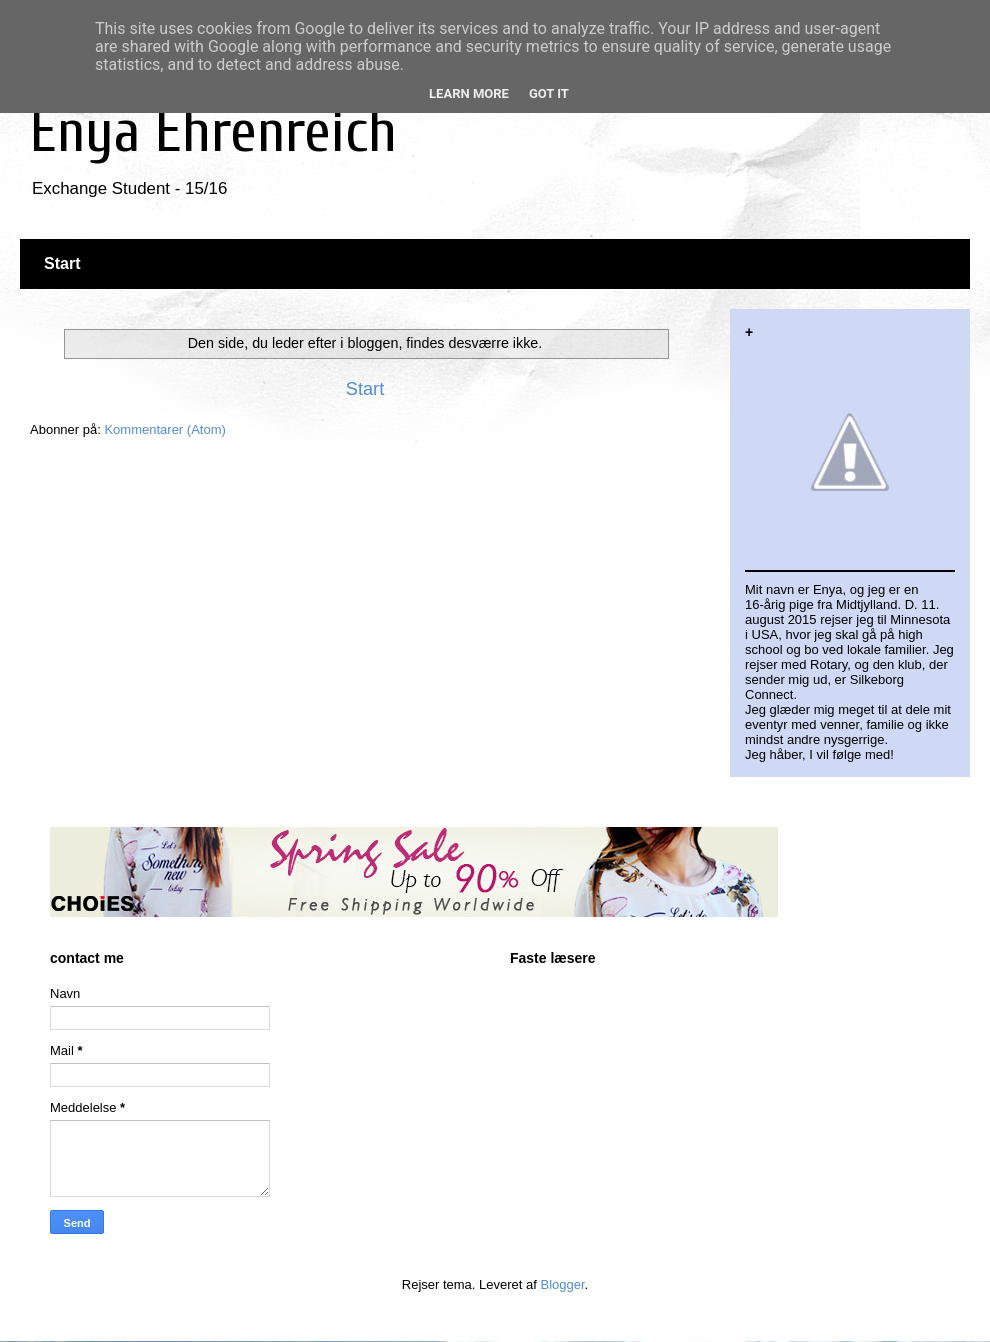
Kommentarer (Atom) (164, 429)
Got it (549, 93)
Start (62, 263)
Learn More (469, 93)
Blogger (563, 1284)
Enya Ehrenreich (213, 132)
